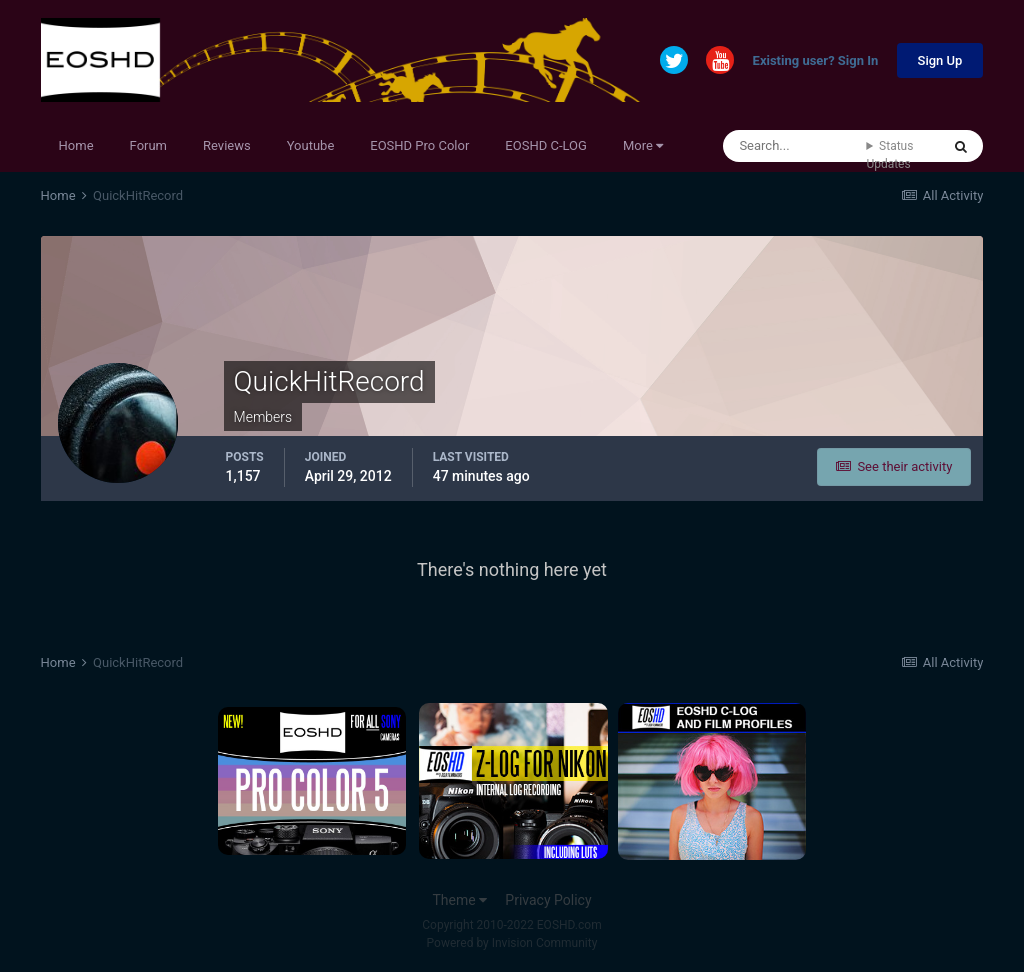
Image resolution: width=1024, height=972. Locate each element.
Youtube (311, 145)
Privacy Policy (548, 900)
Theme (459, 900)
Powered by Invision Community (512, 943)
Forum (148, 145)
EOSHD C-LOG (546, 145)
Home (76, 145)
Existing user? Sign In (816, 61)
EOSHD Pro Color (419, 145)
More (643, 145)
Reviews (227, 145)
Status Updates (889, 155)
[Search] (794, 146)
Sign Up (940, 60)
